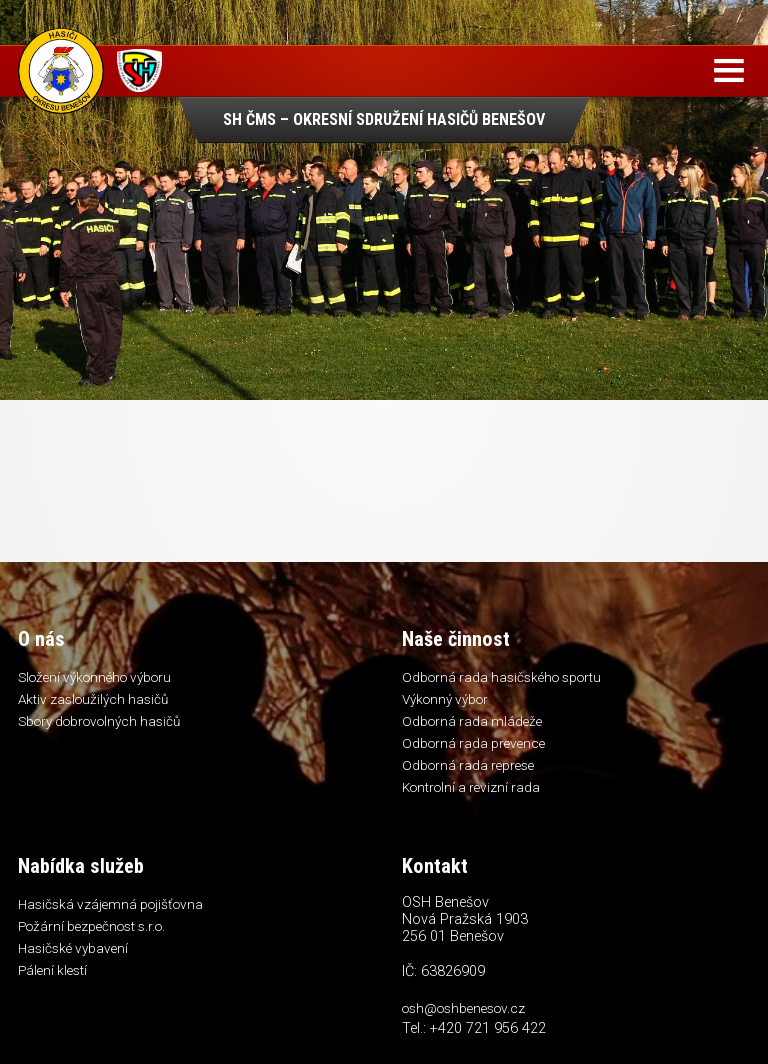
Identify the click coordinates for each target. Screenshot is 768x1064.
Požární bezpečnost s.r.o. (91, 926)
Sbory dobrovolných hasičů (99, 721)
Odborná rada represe (468, 765)
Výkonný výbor (445, 699)
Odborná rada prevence (473, 743)
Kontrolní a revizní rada (471, 787)
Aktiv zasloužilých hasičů (93, 699)
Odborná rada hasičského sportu (501, 677)
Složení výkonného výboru (94, 677)
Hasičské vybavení (73, 948)
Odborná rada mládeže (472, 721)
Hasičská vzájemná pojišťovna (110, 904)
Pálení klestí (52, 970)
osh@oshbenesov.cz (463, 1008)
